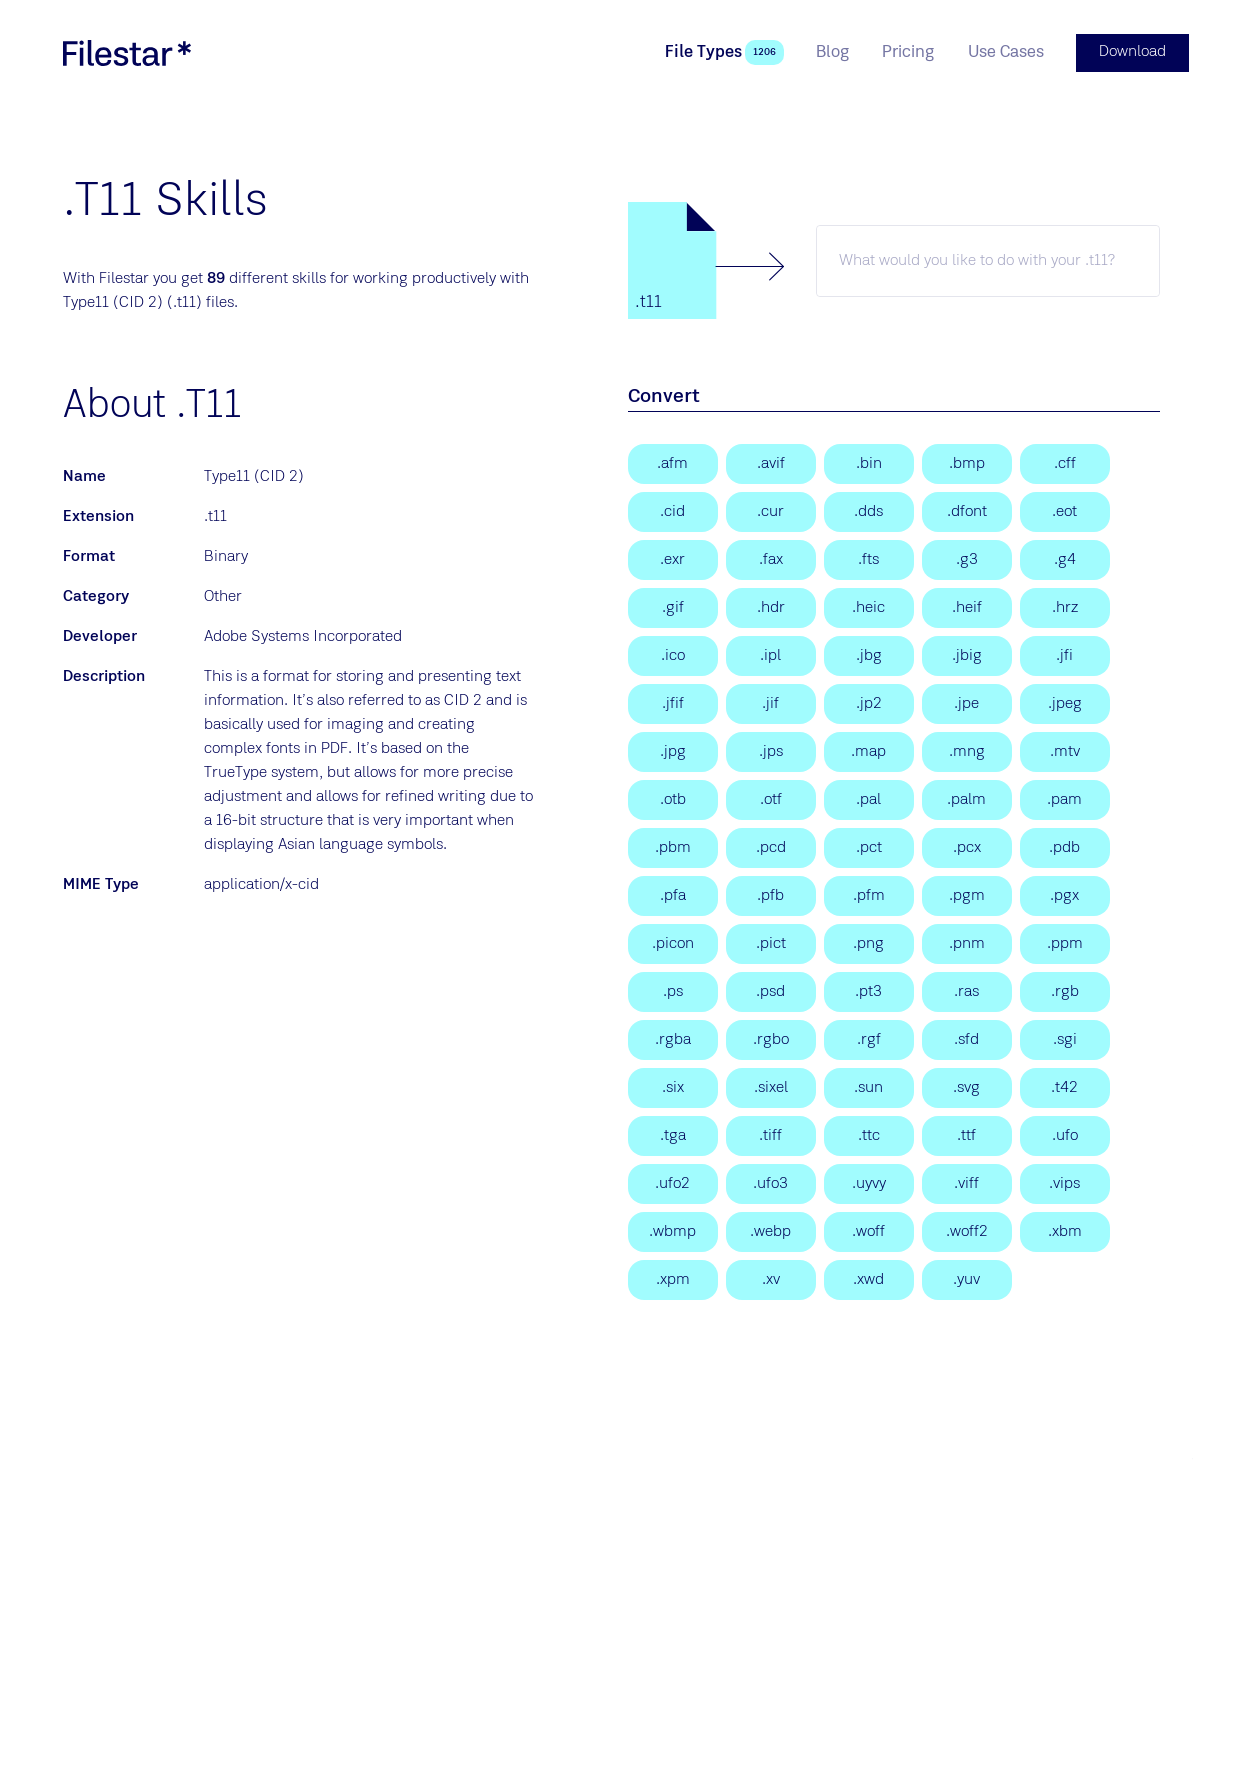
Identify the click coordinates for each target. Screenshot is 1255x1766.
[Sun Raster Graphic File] (869, 1086)
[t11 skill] (988, 259)
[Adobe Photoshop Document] (771, 990)
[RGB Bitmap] (1065, 990)
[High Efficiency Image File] (967, 606)
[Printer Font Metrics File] (869, 894)
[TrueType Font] (967, 1134)
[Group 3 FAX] (771, 558)
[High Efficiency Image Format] (869, 606)
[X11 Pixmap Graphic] (673, 1278)
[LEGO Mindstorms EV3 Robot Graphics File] (869, 1038)
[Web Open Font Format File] (869, 1230)
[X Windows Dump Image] (869, 1278)
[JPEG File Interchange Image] (1065, 654)
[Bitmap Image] (967, 462)
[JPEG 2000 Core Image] (869, 702)
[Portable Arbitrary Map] (1065, 798)
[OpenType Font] (771, 798)
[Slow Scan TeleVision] (1065, 606)
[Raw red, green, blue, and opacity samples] (771, 1038)
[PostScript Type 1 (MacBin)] (869, 462)
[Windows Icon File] (673, 654)
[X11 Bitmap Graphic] (1065, 1230)
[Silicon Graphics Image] (1065, 1038)
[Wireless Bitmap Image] (673, 1230)
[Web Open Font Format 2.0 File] (967, 1230)
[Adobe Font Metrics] (673, 462)
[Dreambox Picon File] (673, 942)
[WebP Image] (771, 1230)
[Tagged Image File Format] (771, 1134)
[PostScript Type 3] (869, 990)
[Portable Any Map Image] (967, 942)
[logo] (127, 52)
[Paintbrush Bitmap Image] (967, 846)
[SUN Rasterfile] (967, 990)
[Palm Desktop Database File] (1065, 846)
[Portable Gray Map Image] (967, 894)
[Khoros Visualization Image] (771, 1278)
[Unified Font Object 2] (673, 1182)
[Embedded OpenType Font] (1065, 510)
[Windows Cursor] (771, 510)
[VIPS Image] (1065, 1182)
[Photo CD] (771, 846)
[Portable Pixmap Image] (1065, 942)
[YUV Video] (967, 1278)
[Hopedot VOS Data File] (1065, 894)
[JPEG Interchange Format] (771, 702)
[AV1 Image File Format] (771, 462)
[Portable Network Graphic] (869, 942)
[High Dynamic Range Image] (771, 606)
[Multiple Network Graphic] (967, 750)
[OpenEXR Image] (673, 558)
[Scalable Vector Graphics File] (967, 1086)
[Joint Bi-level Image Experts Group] (967, 654)
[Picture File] (869, 846)
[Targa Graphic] (673, 1134)
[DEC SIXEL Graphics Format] (673, 1086)
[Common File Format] (1065, 462)
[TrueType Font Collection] (869, 1134)
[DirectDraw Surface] (869, 510)
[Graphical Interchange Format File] (673, 606)
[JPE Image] (967, 702)
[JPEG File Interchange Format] (673, 702)
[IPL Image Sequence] (771, 654)
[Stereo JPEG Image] (771, 750)
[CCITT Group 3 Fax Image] (967, 558)
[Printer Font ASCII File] (673, 894)
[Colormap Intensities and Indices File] (869, 750)
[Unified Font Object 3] (771, 1182)
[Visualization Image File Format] (967, 1182)
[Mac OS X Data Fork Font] (967, 510)
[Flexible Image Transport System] (869, 558)
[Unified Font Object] (1065, 1134)
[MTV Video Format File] (1065, 750)
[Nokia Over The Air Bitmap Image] (673, 798)
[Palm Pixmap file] (967, 798)
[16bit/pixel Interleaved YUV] (869, 798)
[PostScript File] (673, 990)
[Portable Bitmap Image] (673, 846)
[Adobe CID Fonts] (673, 510)
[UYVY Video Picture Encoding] (869, 1182)
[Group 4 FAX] (1065, 558)
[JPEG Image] (1065, 702)
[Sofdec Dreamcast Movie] (967, 1038)
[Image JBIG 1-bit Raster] (869, 654)
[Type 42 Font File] (1065, 1086)
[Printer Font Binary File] (771, 894)
